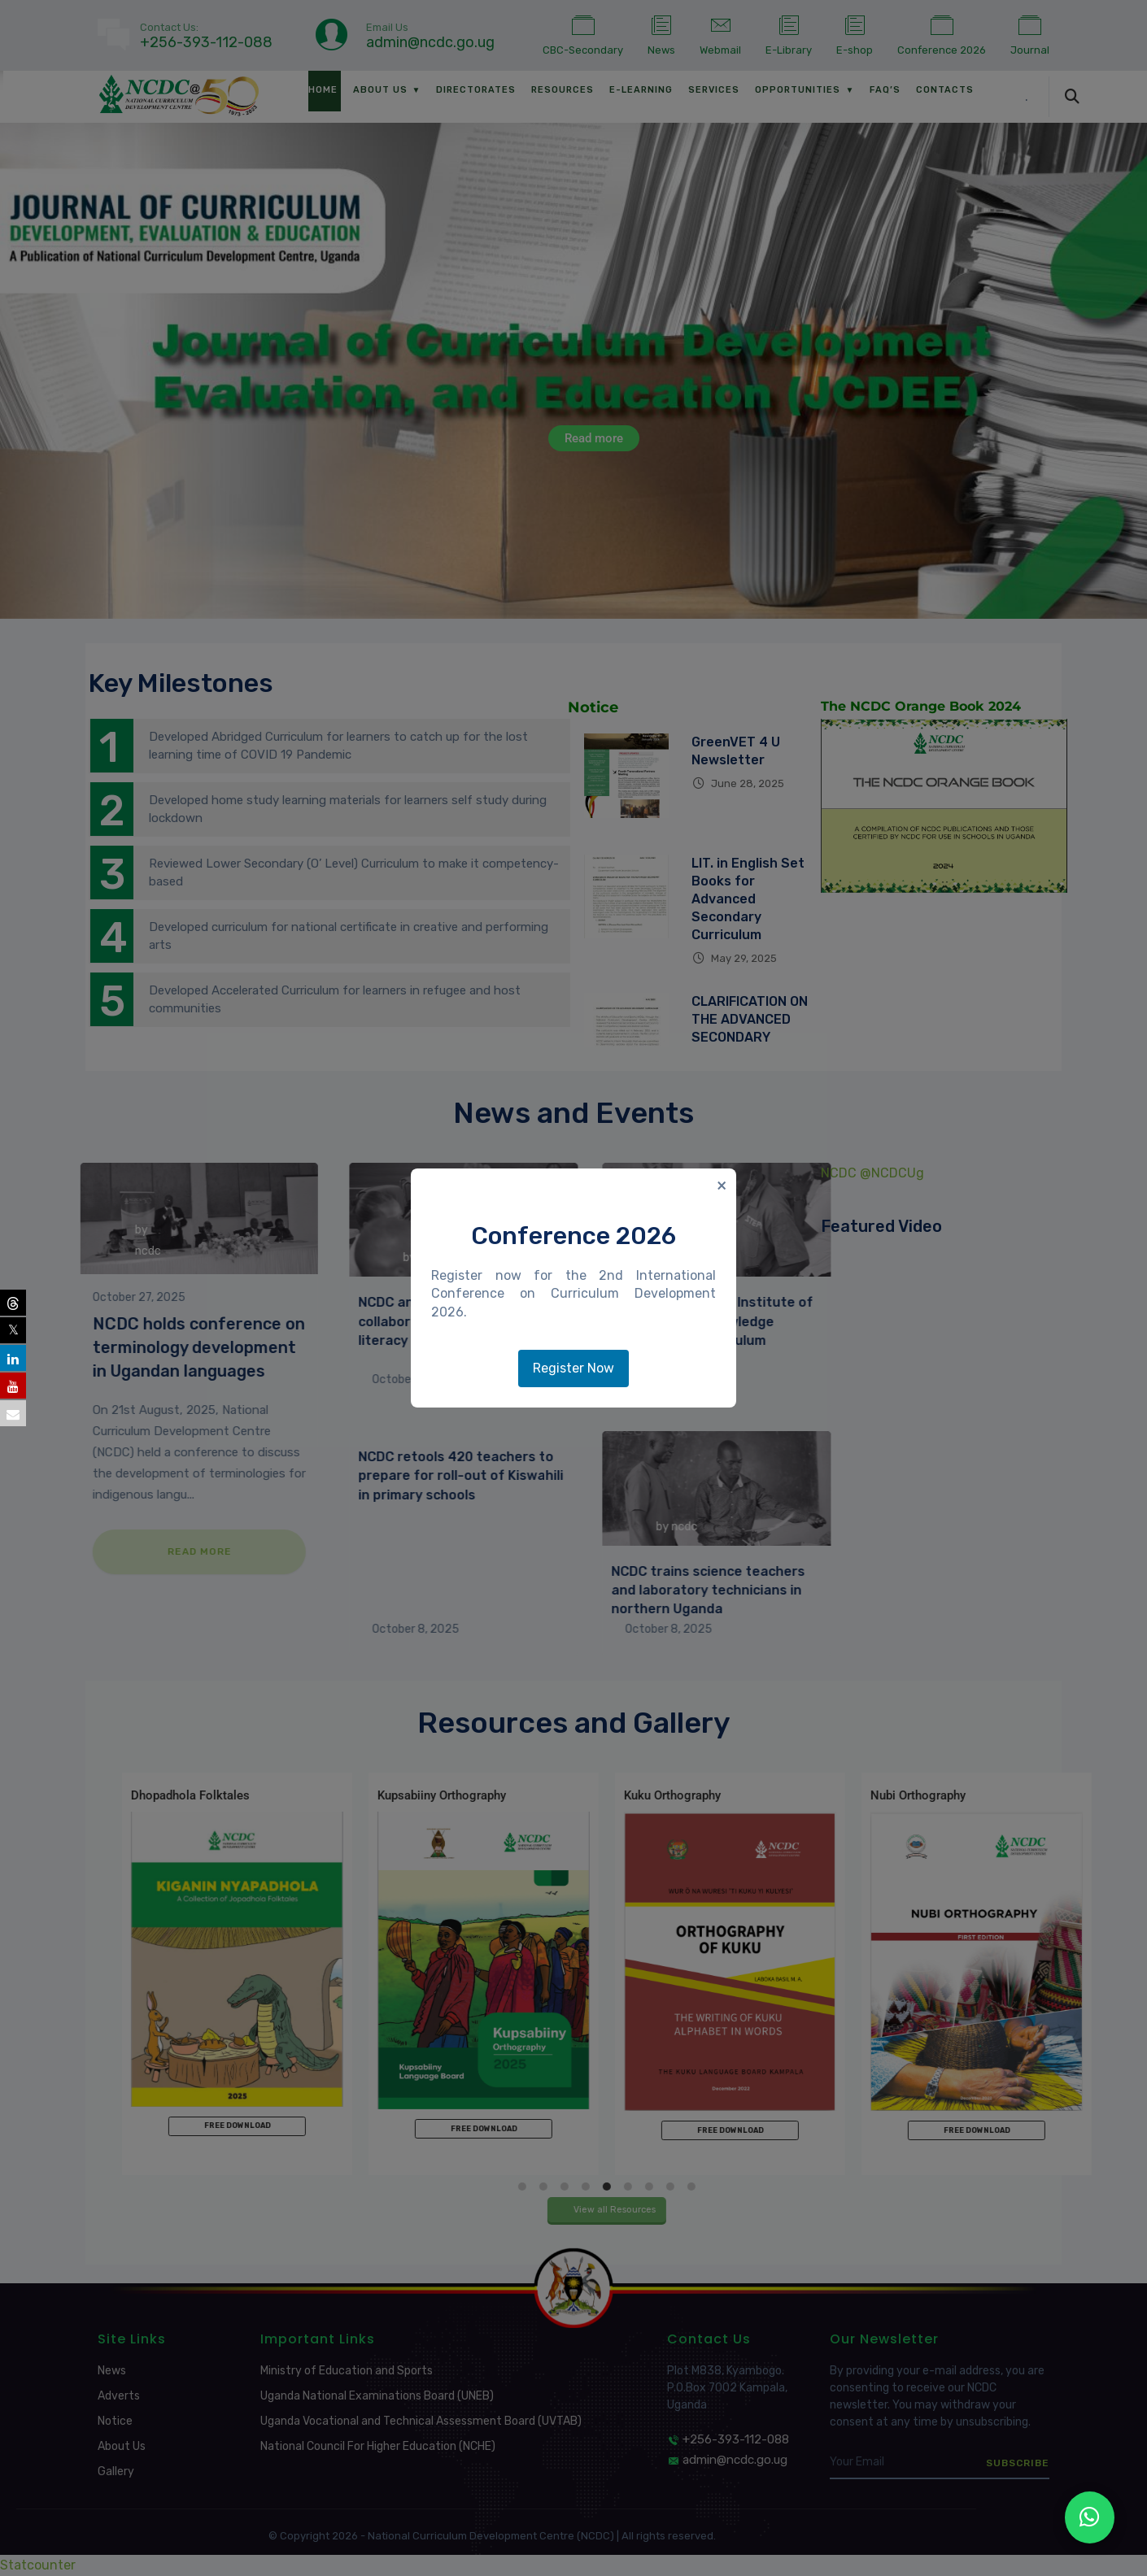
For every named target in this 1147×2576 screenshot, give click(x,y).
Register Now (573, 1368)
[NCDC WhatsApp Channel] (1089, 2517)
